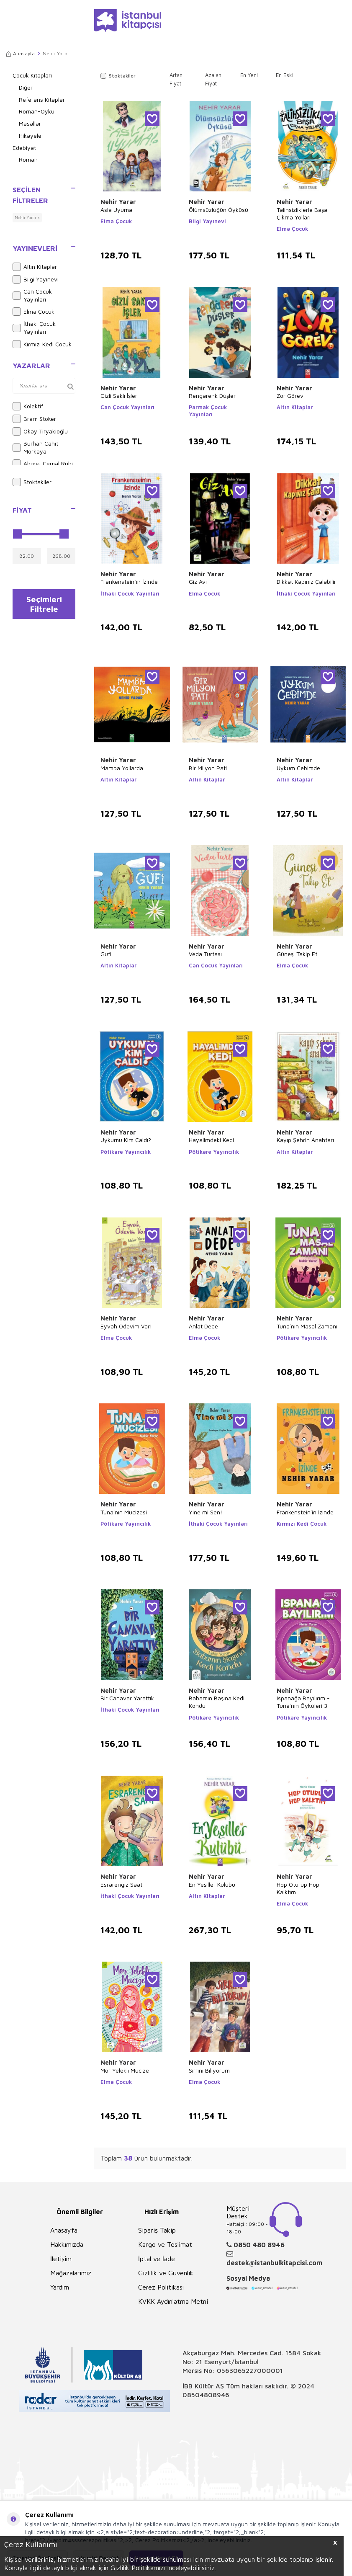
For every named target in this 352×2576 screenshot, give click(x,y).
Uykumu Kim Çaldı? (125, 1139)
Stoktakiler (32, 482)
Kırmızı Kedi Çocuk (42, 344)
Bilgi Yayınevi (36, 279)
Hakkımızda (66, 2244)
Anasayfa (20, 53)
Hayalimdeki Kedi (211, 1139)
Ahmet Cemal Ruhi (43, 463)
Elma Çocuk (33, 311)
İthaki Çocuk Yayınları (34, 327)
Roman (28, 159)
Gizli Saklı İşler (118, 395)
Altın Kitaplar (35, 267)
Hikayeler (31, 135)
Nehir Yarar (118, 201)
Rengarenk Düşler (212, 395)
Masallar (30, 123)
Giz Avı (198, 581)
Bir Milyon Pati (208, 767)
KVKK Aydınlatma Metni (173, 2301)
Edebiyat (24, 147)
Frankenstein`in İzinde (305, 1512)
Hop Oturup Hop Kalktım (298, 1888)
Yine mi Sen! (205, 1512)
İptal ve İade (156, 2258)
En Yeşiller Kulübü (212, 1884)
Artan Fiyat (176, 79)
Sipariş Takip (157, 2230)
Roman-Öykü (36, 111)
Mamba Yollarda (121, 767)
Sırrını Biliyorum (209, 2070)
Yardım (59, 2287)
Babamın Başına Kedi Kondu (216, 1701)
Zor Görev (290, 395)
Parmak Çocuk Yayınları (208, 411)
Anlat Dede (203, 1326)
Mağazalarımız (70, 2273)
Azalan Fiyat (213, 79)
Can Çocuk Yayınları (32, 295)
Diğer (26, 87)
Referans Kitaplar (42, 99)
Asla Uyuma (116, 209)
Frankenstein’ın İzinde (129, 581)
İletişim (61, 2258)
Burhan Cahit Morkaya (35, 447)
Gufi (105, 953)
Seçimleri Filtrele (44, 605)
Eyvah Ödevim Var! (126, 1326)
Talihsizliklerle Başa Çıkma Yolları (302, 213)
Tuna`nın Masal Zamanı (307, 1326)
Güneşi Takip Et (297, 953)
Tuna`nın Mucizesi (123, 1512)
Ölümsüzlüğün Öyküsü (218, 209)
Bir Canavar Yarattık (127, 1698)
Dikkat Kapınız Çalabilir (306, 581)
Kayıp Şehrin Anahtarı (305, 1139)
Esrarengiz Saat (121, 1884)
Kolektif (28, 406)
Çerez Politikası (161, 2287)
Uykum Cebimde (298, 767)
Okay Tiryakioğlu (40, 431)
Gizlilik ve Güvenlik (165, 2273)
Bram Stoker (34, 419)
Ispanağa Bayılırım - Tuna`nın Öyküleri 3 (303, 1701)
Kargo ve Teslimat (165, 2244)
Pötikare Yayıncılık (125, 1151)
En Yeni (249, 75)
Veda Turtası (205, 953)
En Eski (284, 75)
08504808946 (205, 2394)
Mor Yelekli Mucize (124, 2070)
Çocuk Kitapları (32, 75)
